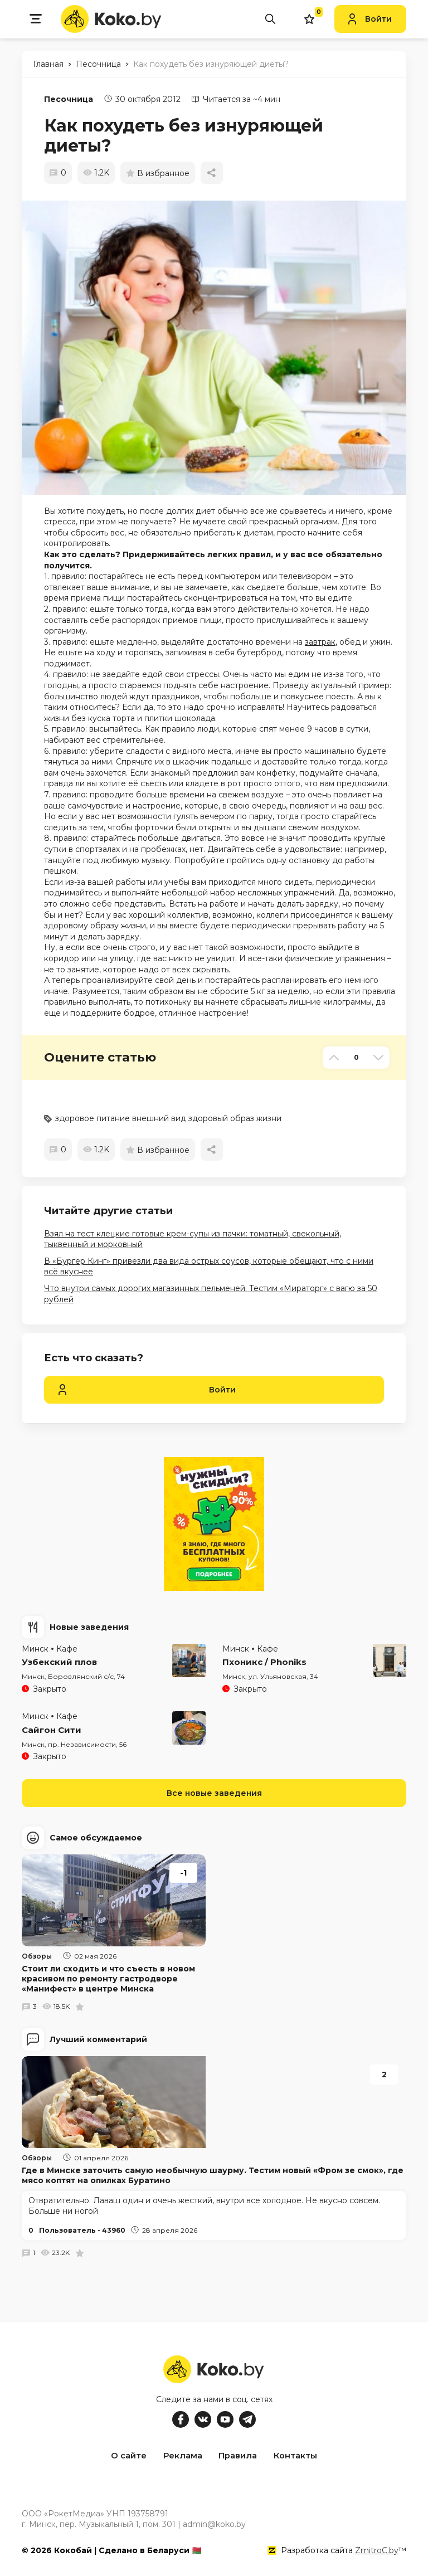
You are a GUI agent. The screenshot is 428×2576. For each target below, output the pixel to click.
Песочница (68, 99)
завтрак (320, 642)
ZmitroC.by (376, 2548)
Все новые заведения (214, 1793)
